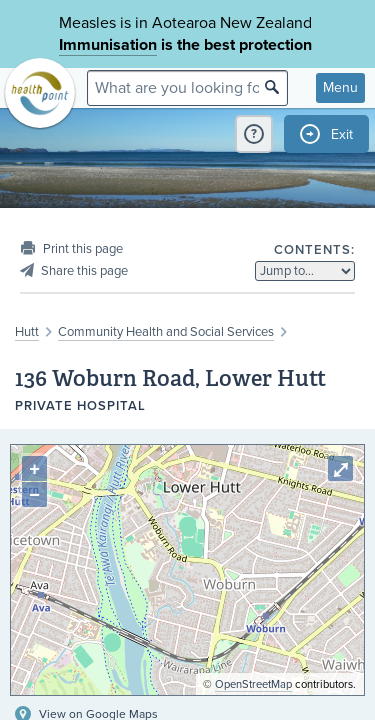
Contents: (314, 250)
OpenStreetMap (253, 684)
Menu (340, 87)
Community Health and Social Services (166, 332)
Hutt (27, 332)
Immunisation (108, 45)
